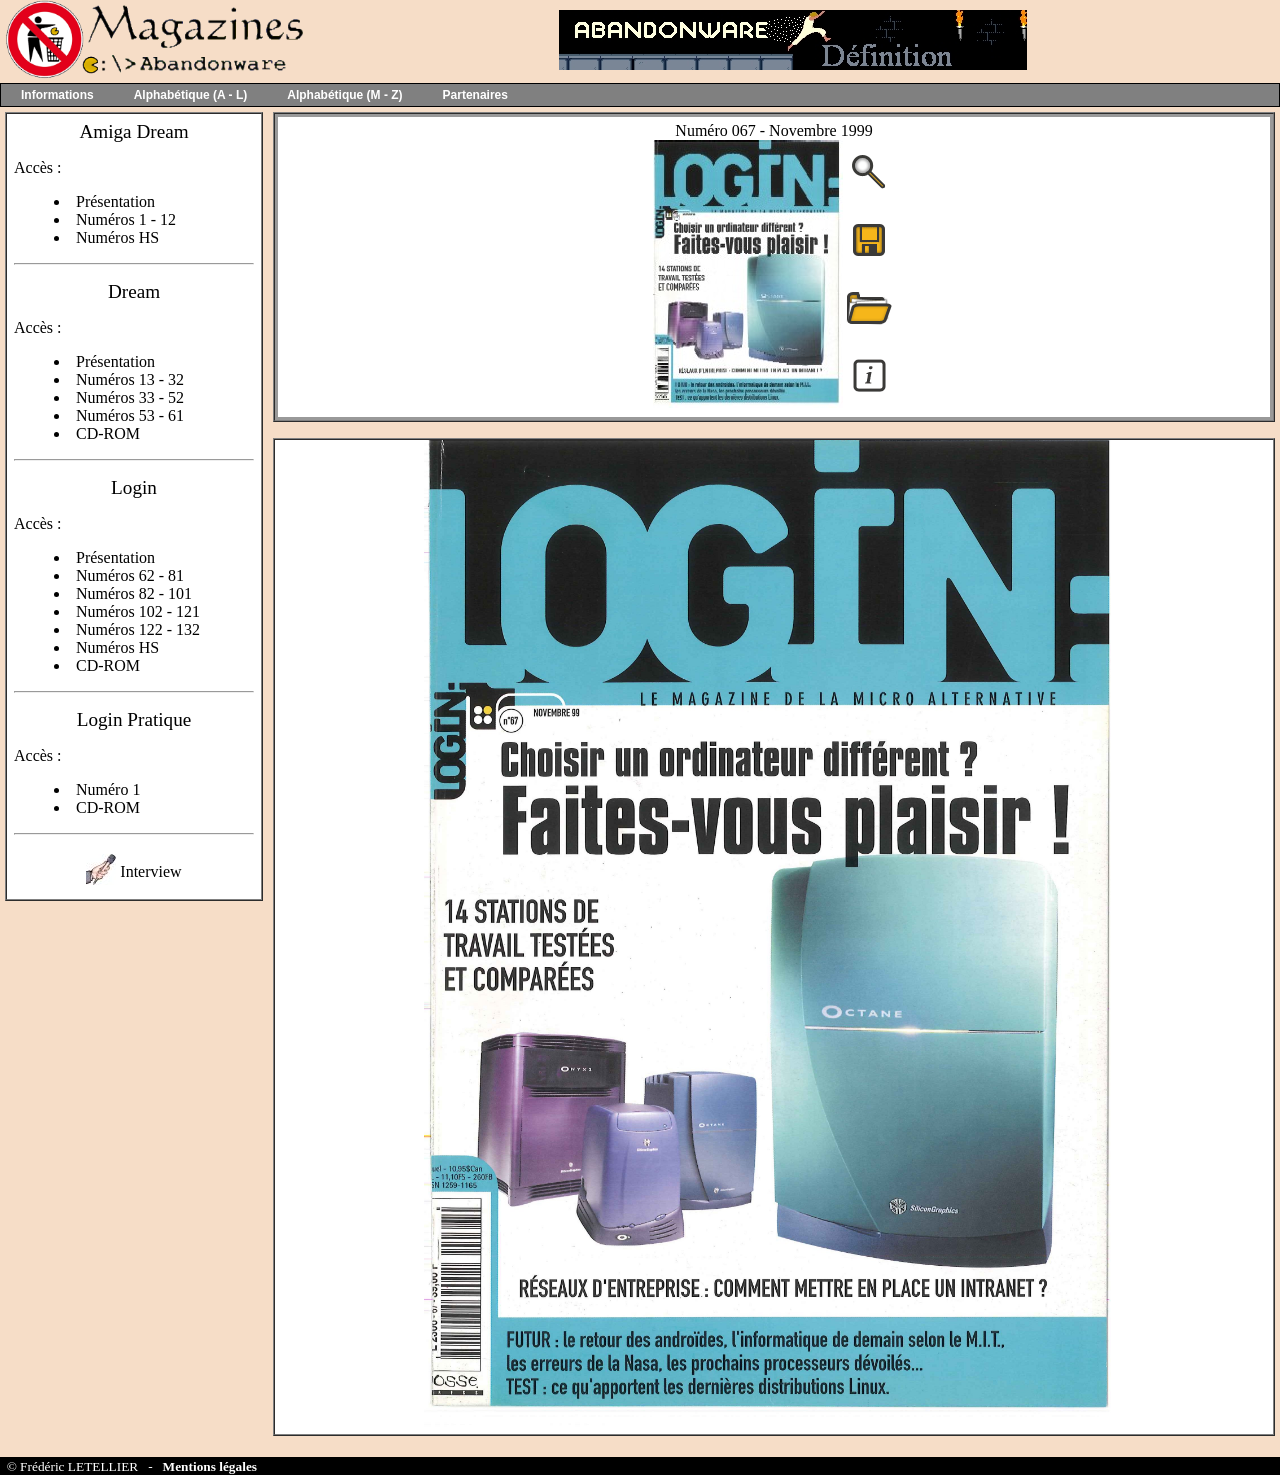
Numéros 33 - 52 (130, 397)
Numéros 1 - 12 (126, 219)
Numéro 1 (108, 789)
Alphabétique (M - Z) (344, 95)
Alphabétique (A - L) (191, 95)
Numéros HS (117, 237)
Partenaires (475, 95)
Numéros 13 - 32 (130, 379)
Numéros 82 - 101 (134, 593)
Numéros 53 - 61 (130, 415)
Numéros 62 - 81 (130, 575)
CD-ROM (108, 433)
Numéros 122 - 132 (138, 629)
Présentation (115, 201)
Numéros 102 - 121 (138, 611)
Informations (57, 95)
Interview (150, 871)
